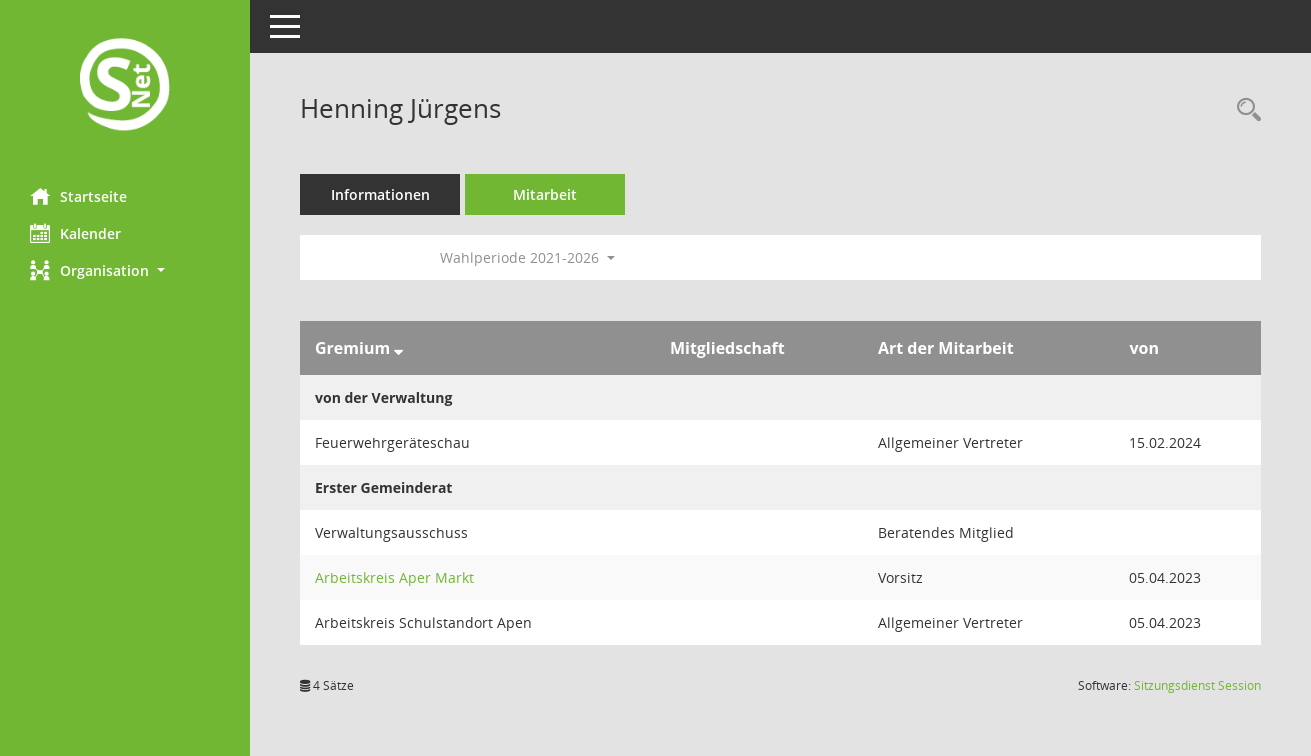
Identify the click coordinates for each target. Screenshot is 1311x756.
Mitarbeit (545, 194)
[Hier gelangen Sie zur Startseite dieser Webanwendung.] (125, 86)
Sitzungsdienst (1197, 685)
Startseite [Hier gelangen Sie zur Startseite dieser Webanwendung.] (78, 196)
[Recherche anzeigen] (1244, 110)
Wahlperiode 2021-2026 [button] (527, 257)
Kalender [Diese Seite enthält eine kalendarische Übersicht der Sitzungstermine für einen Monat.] (75, 233)
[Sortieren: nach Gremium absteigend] (398, 348)
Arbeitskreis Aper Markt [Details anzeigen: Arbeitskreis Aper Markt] (394, 577)
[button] (125, 270)
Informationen (380, 194)
